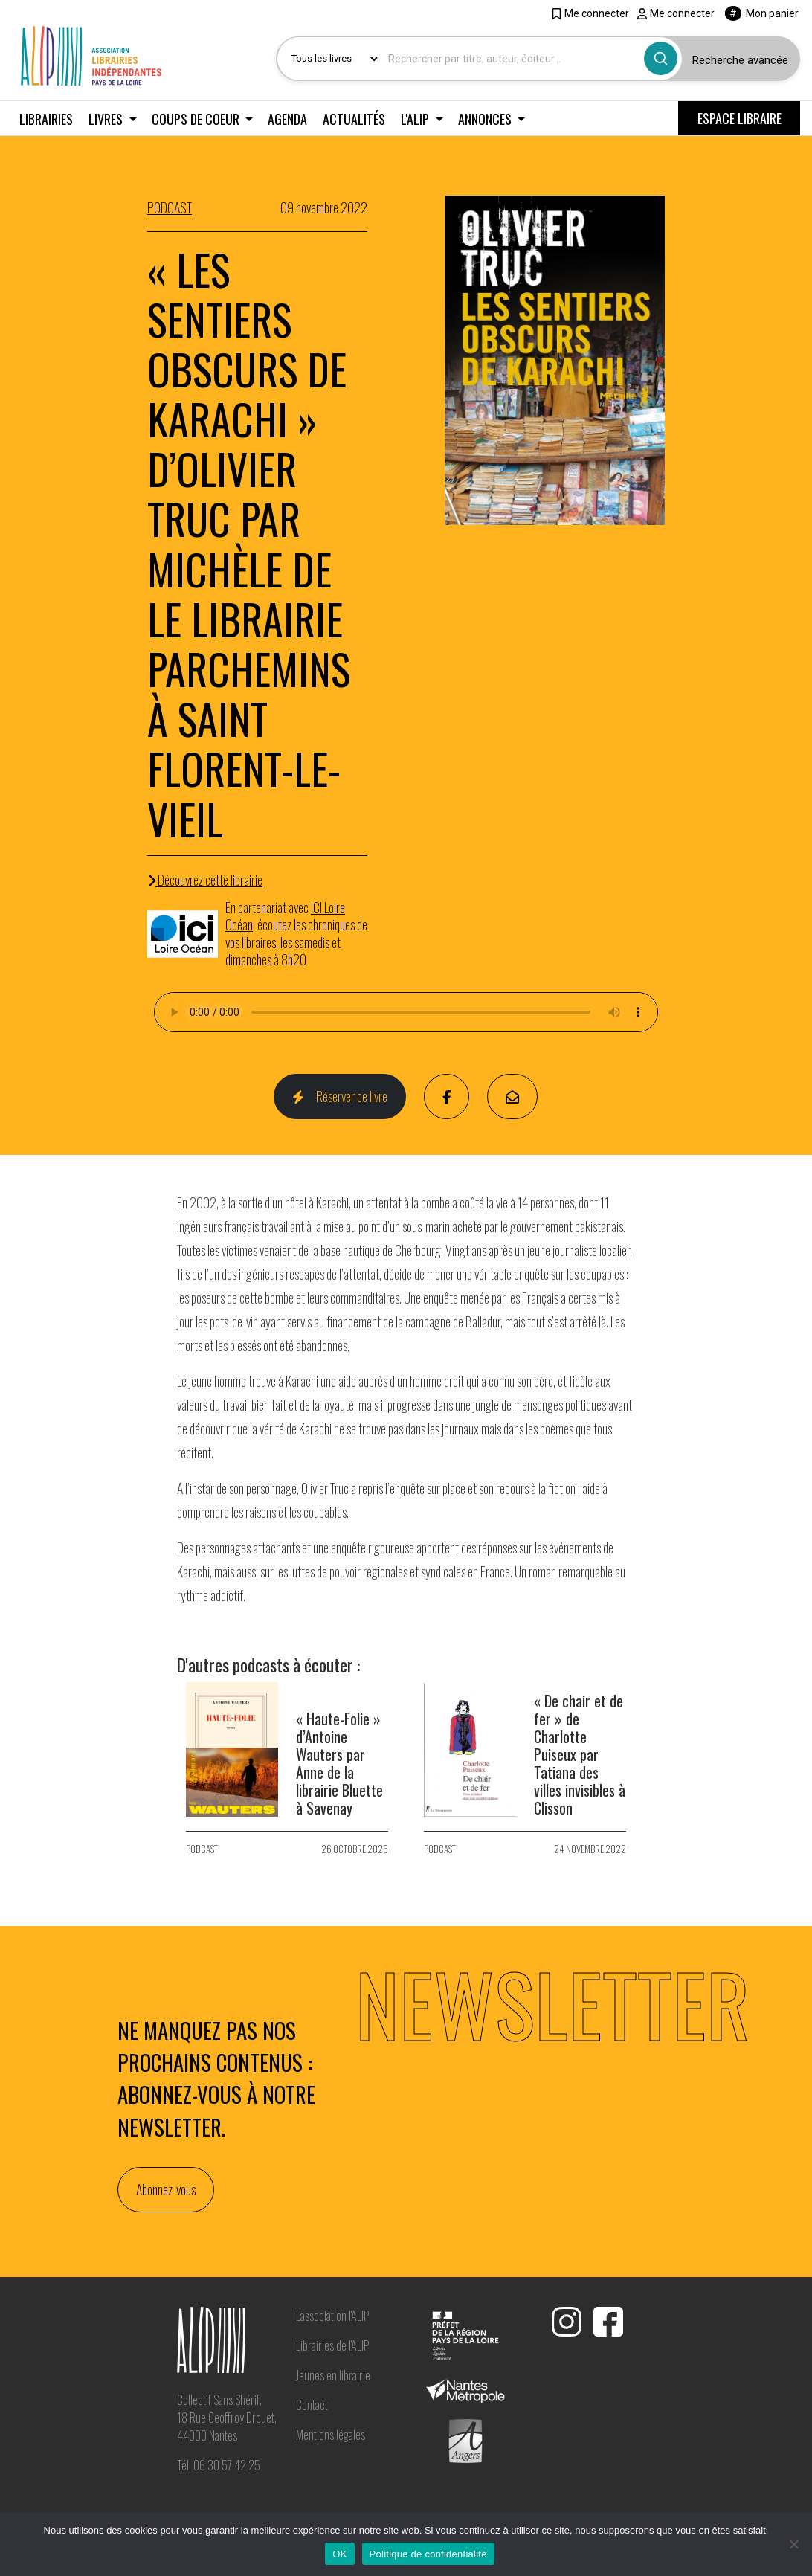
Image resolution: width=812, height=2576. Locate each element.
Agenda (287, 119)
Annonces (486, 119)
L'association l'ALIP (332, 2316)
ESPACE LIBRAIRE (739, 118)
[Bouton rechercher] (660, 58)
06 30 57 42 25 (226, 2465)
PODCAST (169, 207)
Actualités (354, 119)
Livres (107, 119)
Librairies (46, 119)
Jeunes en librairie (333, 2375)
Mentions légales (330, 2435)
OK (339, 2554)
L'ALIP (416, 119)
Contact (312, 2405)
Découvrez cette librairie (204, 879)
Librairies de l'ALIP (332, 2345)
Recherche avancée (740, 60)
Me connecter (590, 13)
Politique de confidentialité (428, 2554)
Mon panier (762, 13)
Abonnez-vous (166, 2189)
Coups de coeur (197, 119)
